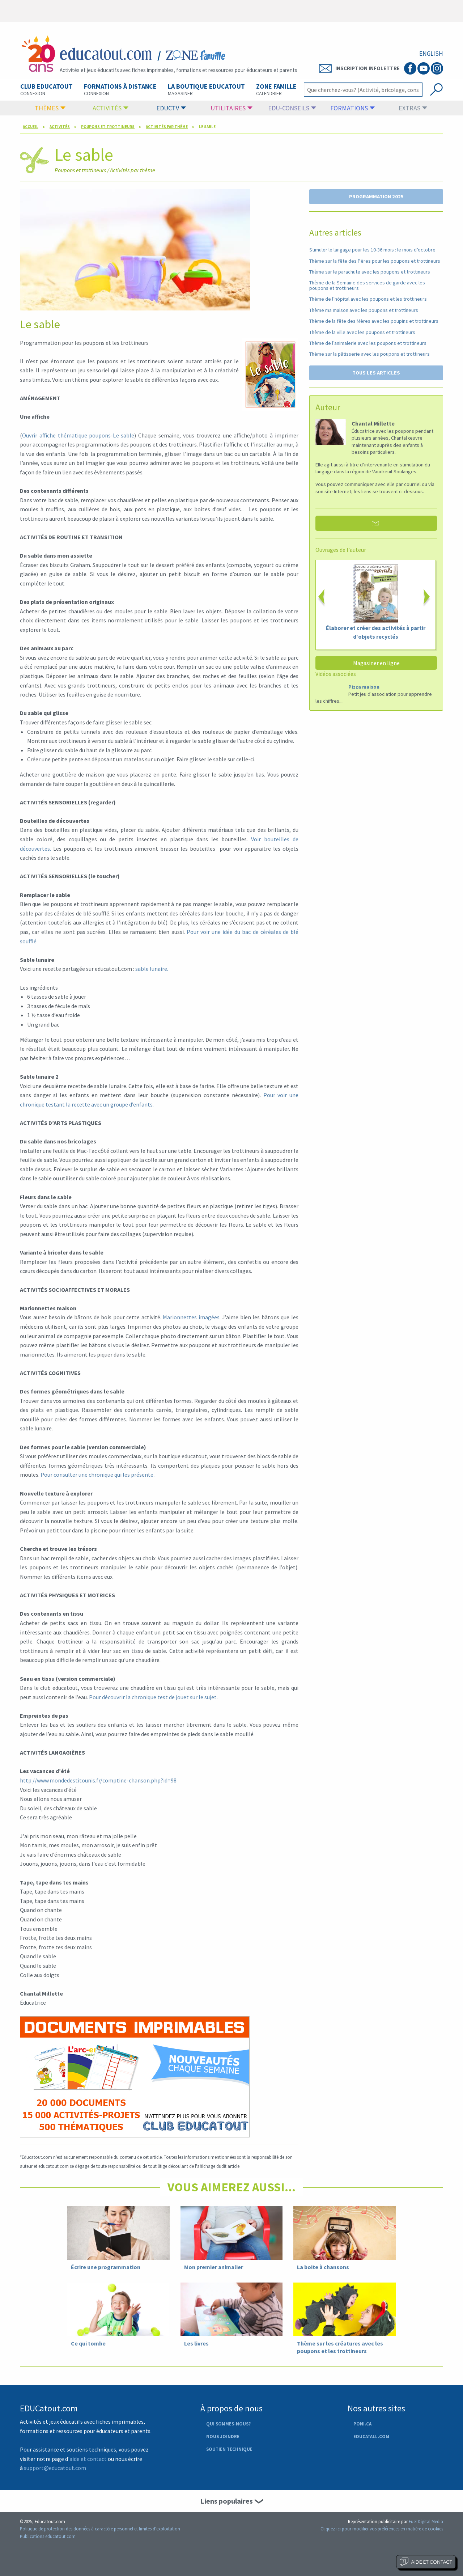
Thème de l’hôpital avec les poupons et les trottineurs (368, 299)
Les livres (196, 2343)
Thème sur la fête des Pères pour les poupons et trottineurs (374, 261)
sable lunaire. (151, 968)
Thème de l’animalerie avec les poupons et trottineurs (367, 343)
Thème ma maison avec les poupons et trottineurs (363, 310)
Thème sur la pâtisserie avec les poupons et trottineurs (369, 354)
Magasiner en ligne (376, 663)
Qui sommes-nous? (228, 2424)
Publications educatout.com (48, 2536)
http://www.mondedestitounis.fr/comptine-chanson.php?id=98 (98, 1780)
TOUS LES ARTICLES (376, 372)
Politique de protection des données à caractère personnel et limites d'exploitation (100, 2528)
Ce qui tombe (88, 2343)
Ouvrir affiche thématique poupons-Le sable (78, 435)
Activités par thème (167, 126)
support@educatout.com (55, 2467)
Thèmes (50, 108)
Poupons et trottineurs (108, 126)
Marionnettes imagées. (192, 1317)
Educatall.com (371, 2436)
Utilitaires (231, 108)
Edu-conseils (292, 108)
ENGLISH (431, 54)
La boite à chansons (323, 2267)
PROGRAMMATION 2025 (376, 196)
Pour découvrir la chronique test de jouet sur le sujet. (153, 1697)
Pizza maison (363, 687)
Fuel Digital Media (426, 2521)
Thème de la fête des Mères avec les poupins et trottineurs (373, 321)
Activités (110, 108)
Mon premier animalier (213, 2267)
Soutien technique (229, 2449)
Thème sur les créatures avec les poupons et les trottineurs (340, 2347)
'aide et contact (87, 2458)
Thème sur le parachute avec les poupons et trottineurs (369, 271)
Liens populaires (226, 2500)
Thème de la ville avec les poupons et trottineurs (362, 332)
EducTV (171, 108)
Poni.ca (362, 2424)
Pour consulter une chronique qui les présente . (98, 1474)
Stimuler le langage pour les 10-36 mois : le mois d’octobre (372, 249)
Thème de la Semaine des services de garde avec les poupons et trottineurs (367, 285)
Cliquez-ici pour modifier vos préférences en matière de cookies (381, 2528)
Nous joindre (222, 2436)
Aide (426, 2562)
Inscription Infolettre (359, 68)
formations (352, 108)
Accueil (30, 126)
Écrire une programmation (105, 2267)
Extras (413, 108)
